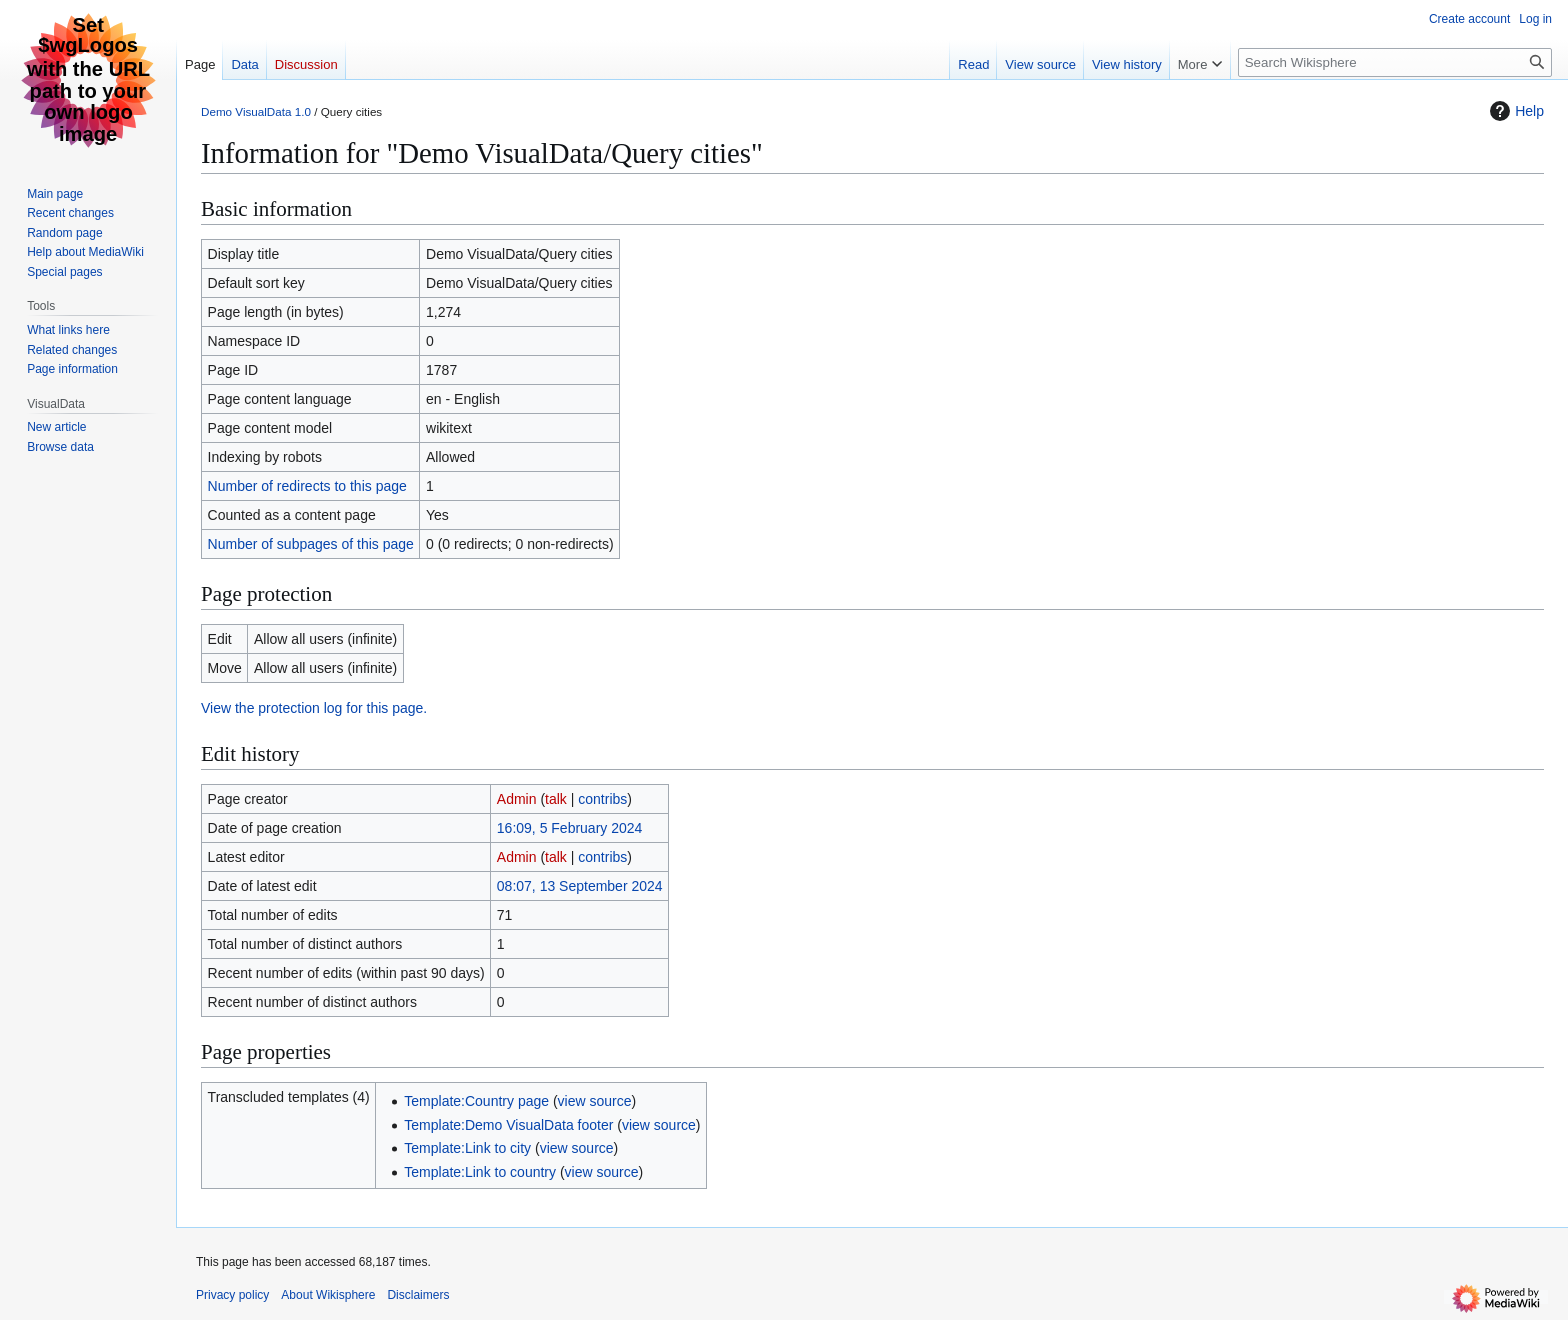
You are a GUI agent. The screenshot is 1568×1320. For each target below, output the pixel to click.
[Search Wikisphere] (1395, 62)
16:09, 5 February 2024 (570, 828)
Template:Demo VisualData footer (508, 1125)
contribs (602, 799)
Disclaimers (418, 1295)
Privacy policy (232, 1295)
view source (595, 1101)
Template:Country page (476, 1101)
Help (1514, 111)
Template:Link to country (480, 1172)
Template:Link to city (467, 1148)
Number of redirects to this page (307, 486)
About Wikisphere (328, 1295)
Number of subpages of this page (311, 544)
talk (556, 799)
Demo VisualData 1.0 (256, 111)
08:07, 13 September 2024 (580, 886)
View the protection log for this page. (314, 708)
